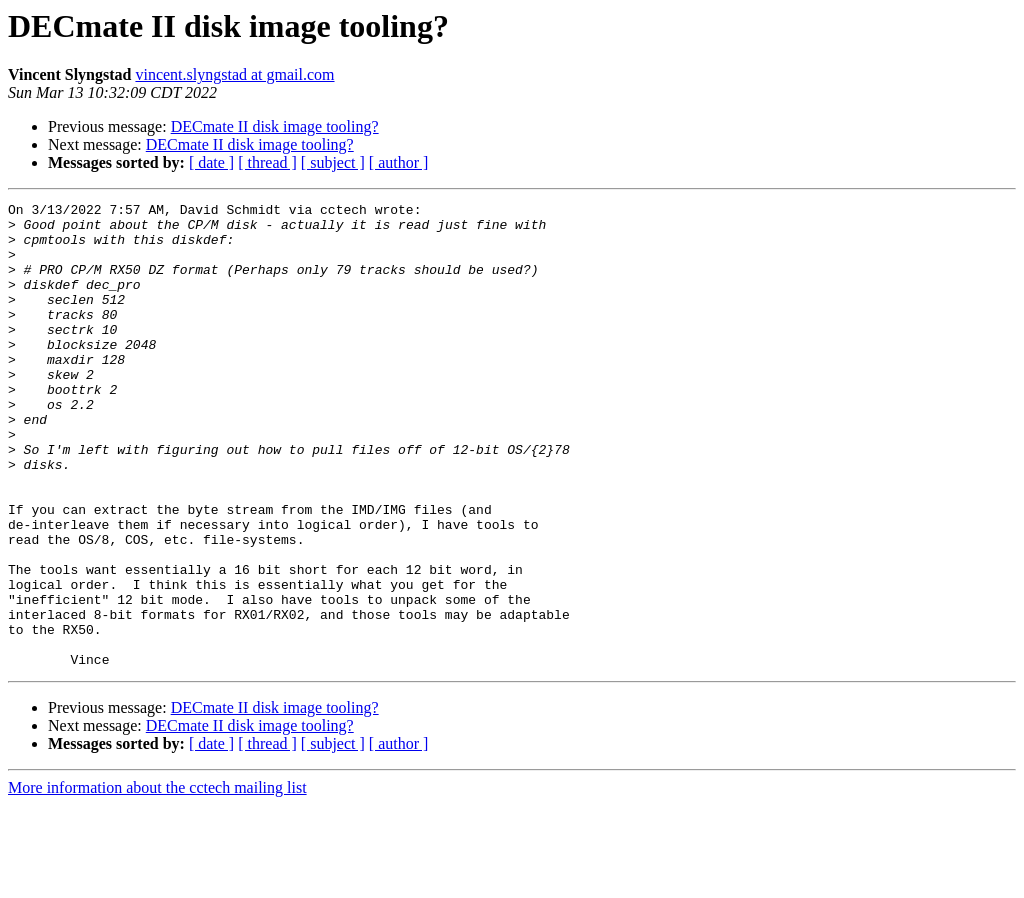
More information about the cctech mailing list (157, 880)
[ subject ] (333, 162)
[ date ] (211, 162)
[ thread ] (267, 162)
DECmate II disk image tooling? (275, 126)
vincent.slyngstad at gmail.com (234, 74)
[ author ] (399, 162)
